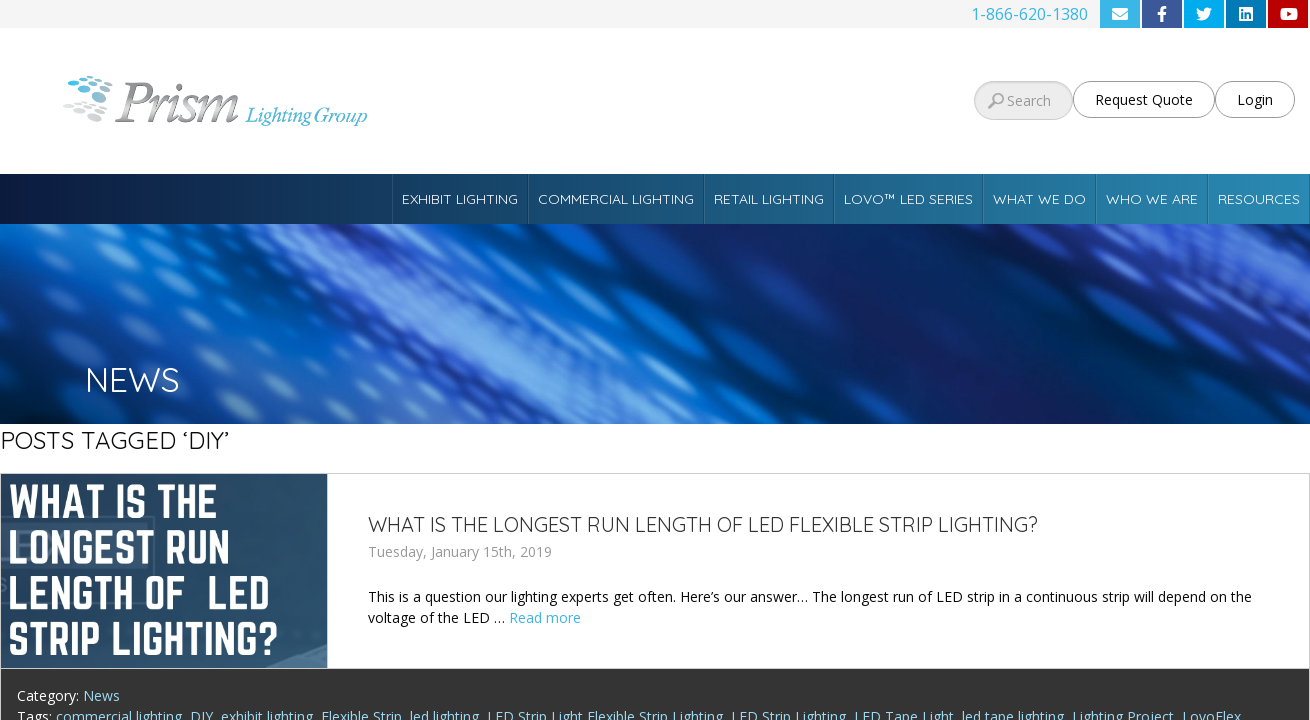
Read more (545, 617)
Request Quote (1144, 99)
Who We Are (1152, 199)
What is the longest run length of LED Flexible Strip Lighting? (703, 524)
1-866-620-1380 (1029, 14)
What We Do (1039, 199)
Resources (1259, 199)
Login (1255, 99)
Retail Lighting (769, 199)
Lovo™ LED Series (908, 199)
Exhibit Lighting (460, 199)
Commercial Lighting (616, 199)
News (101, 695)
